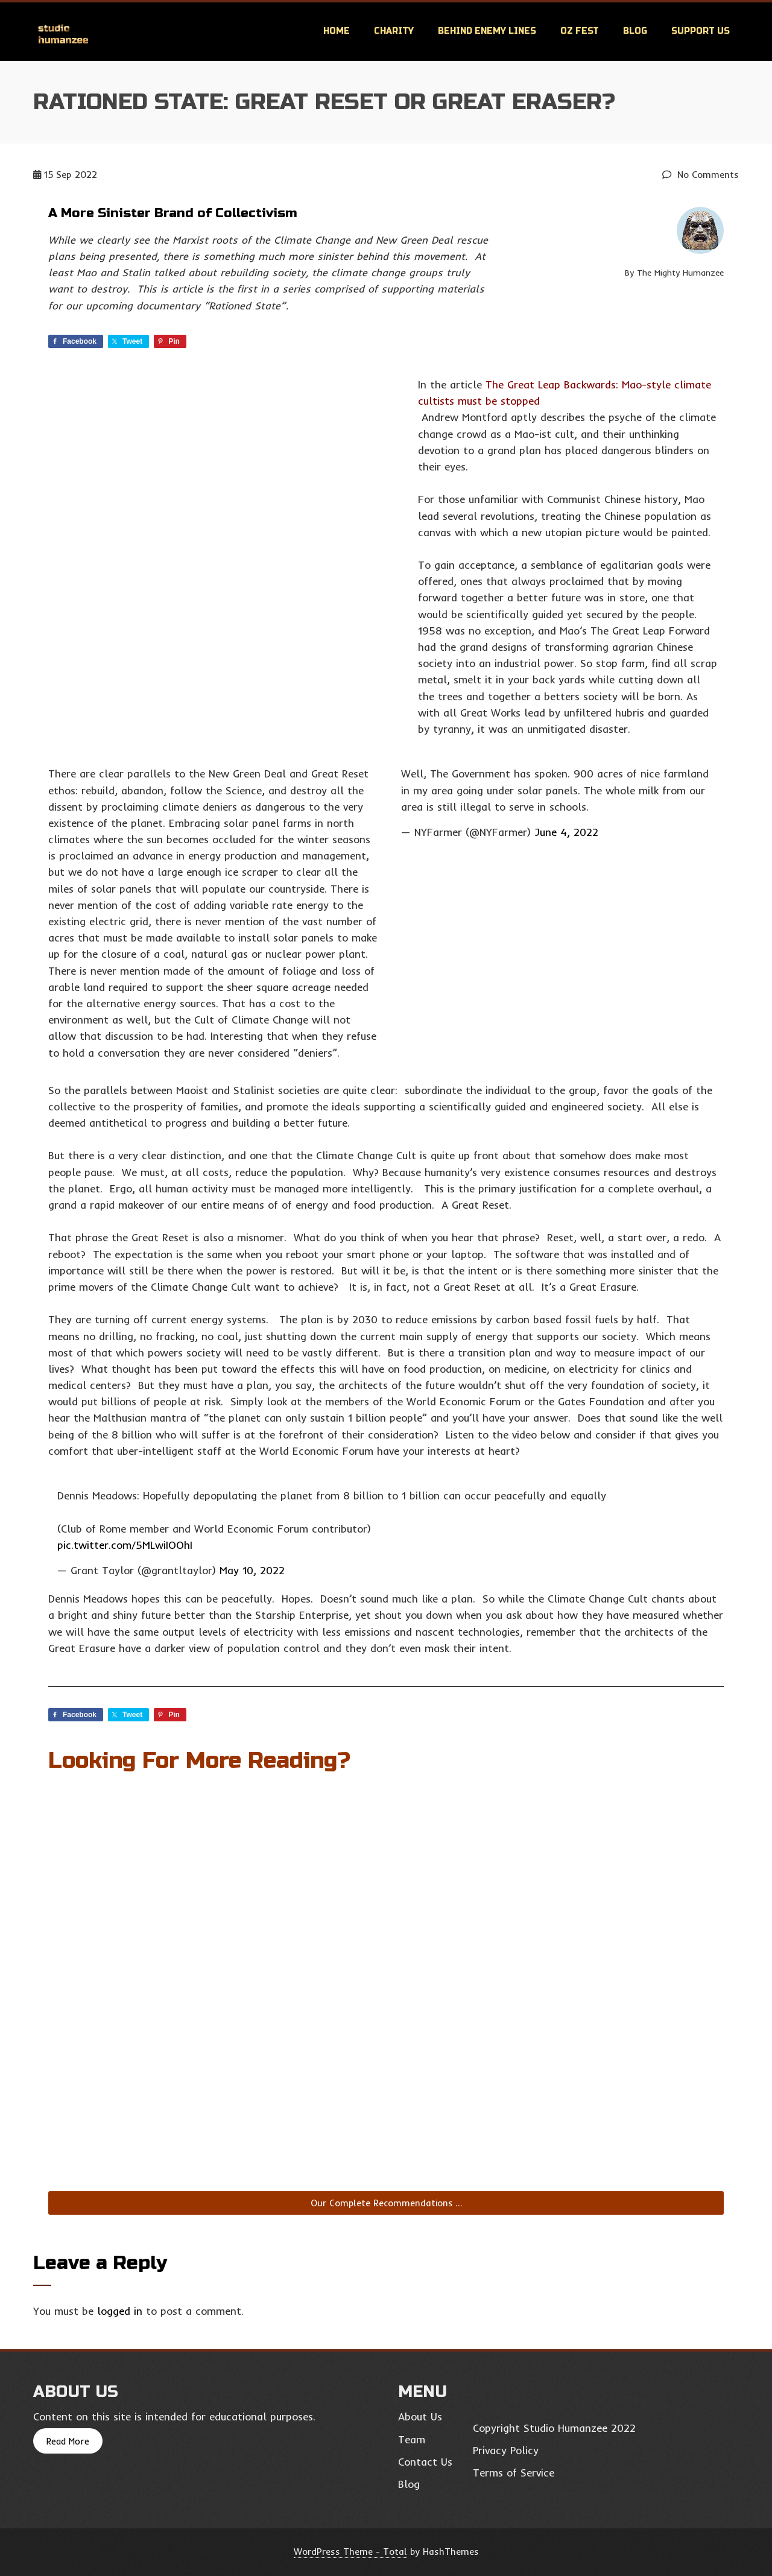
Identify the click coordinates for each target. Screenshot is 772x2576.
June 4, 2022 (566, 832)
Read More (67, 2441)
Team (411, 2439)
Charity (394, 31)
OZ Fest (579, 31)
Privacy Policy (506, 2450)
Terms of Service (513, 2472)
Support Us (700, 31)
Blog (635, 31)
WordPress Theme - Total (350, 2551)
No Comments (700, 174)
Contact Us (425, 2461)
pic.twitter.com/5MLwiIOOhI (124, 1545)
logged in (119, 2311)
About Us (420, 2416)
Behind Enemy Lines (487, 31)
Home (336, 31)
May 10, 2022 (252, 1570)
